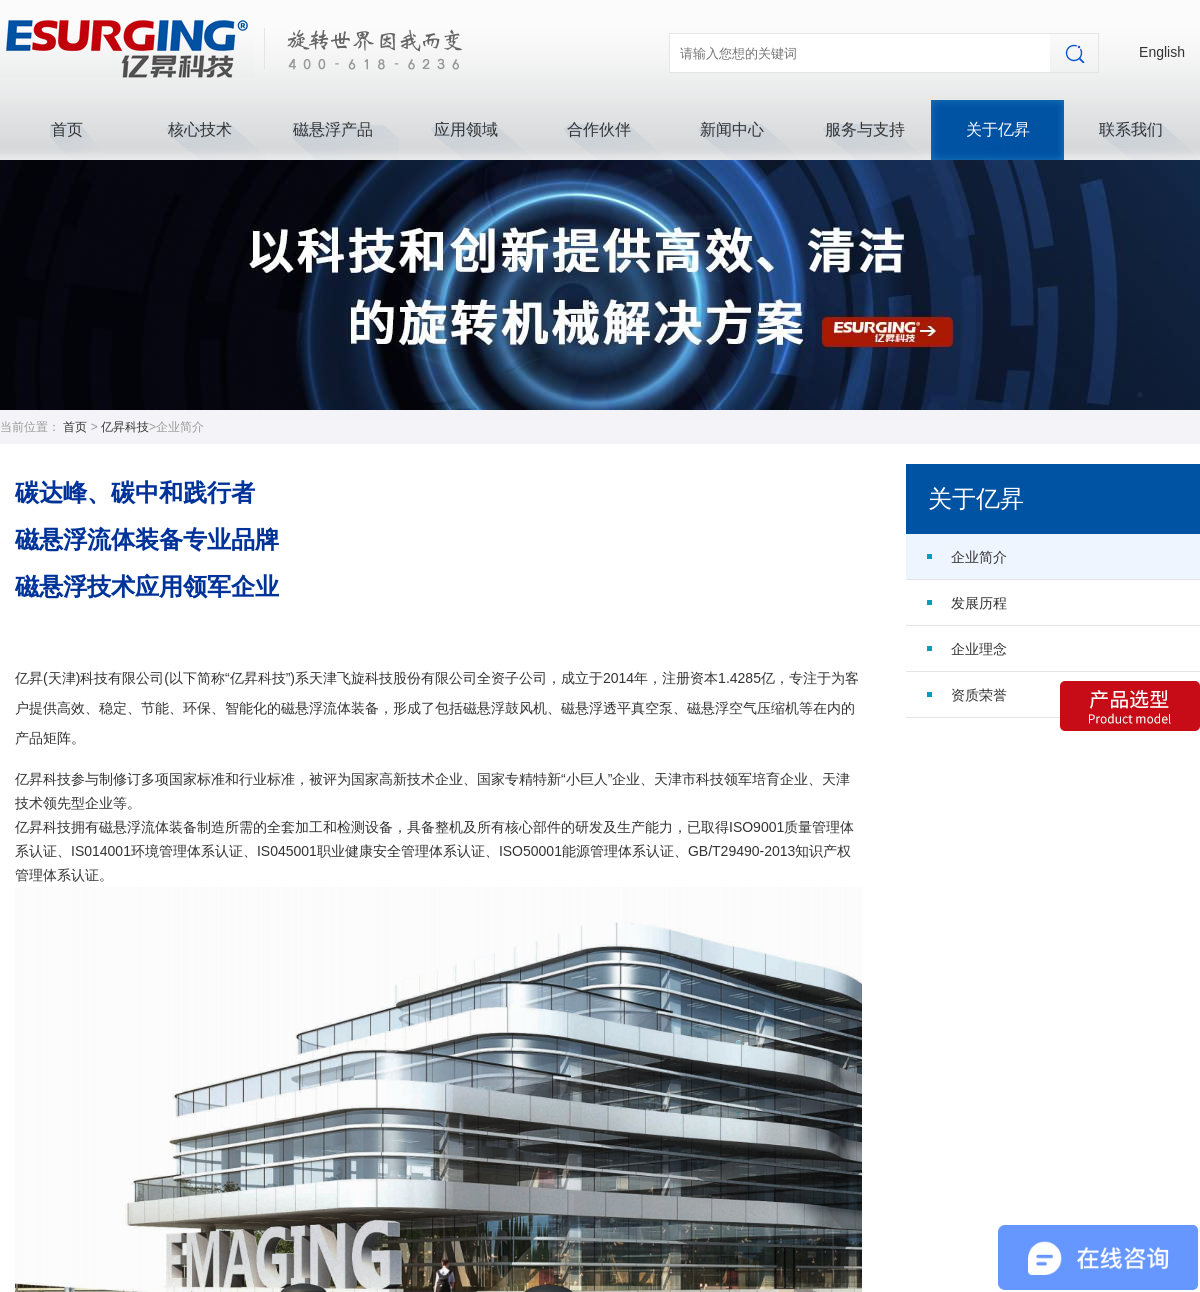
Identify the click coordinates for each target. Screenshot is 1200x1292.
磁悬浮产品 (333, 129)
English (1162, 52)
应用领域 (466, 129)
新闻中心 (732, 129)
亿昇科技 (125, 427)
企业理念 (979, 649)
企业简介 (979, 557)
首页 (67, 129)
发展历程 (979, 603)
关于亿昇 (998, 129)
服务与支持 (865, 129)
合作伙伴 (599, 129)
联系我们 (1131, 129)
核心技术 (200, 129)
